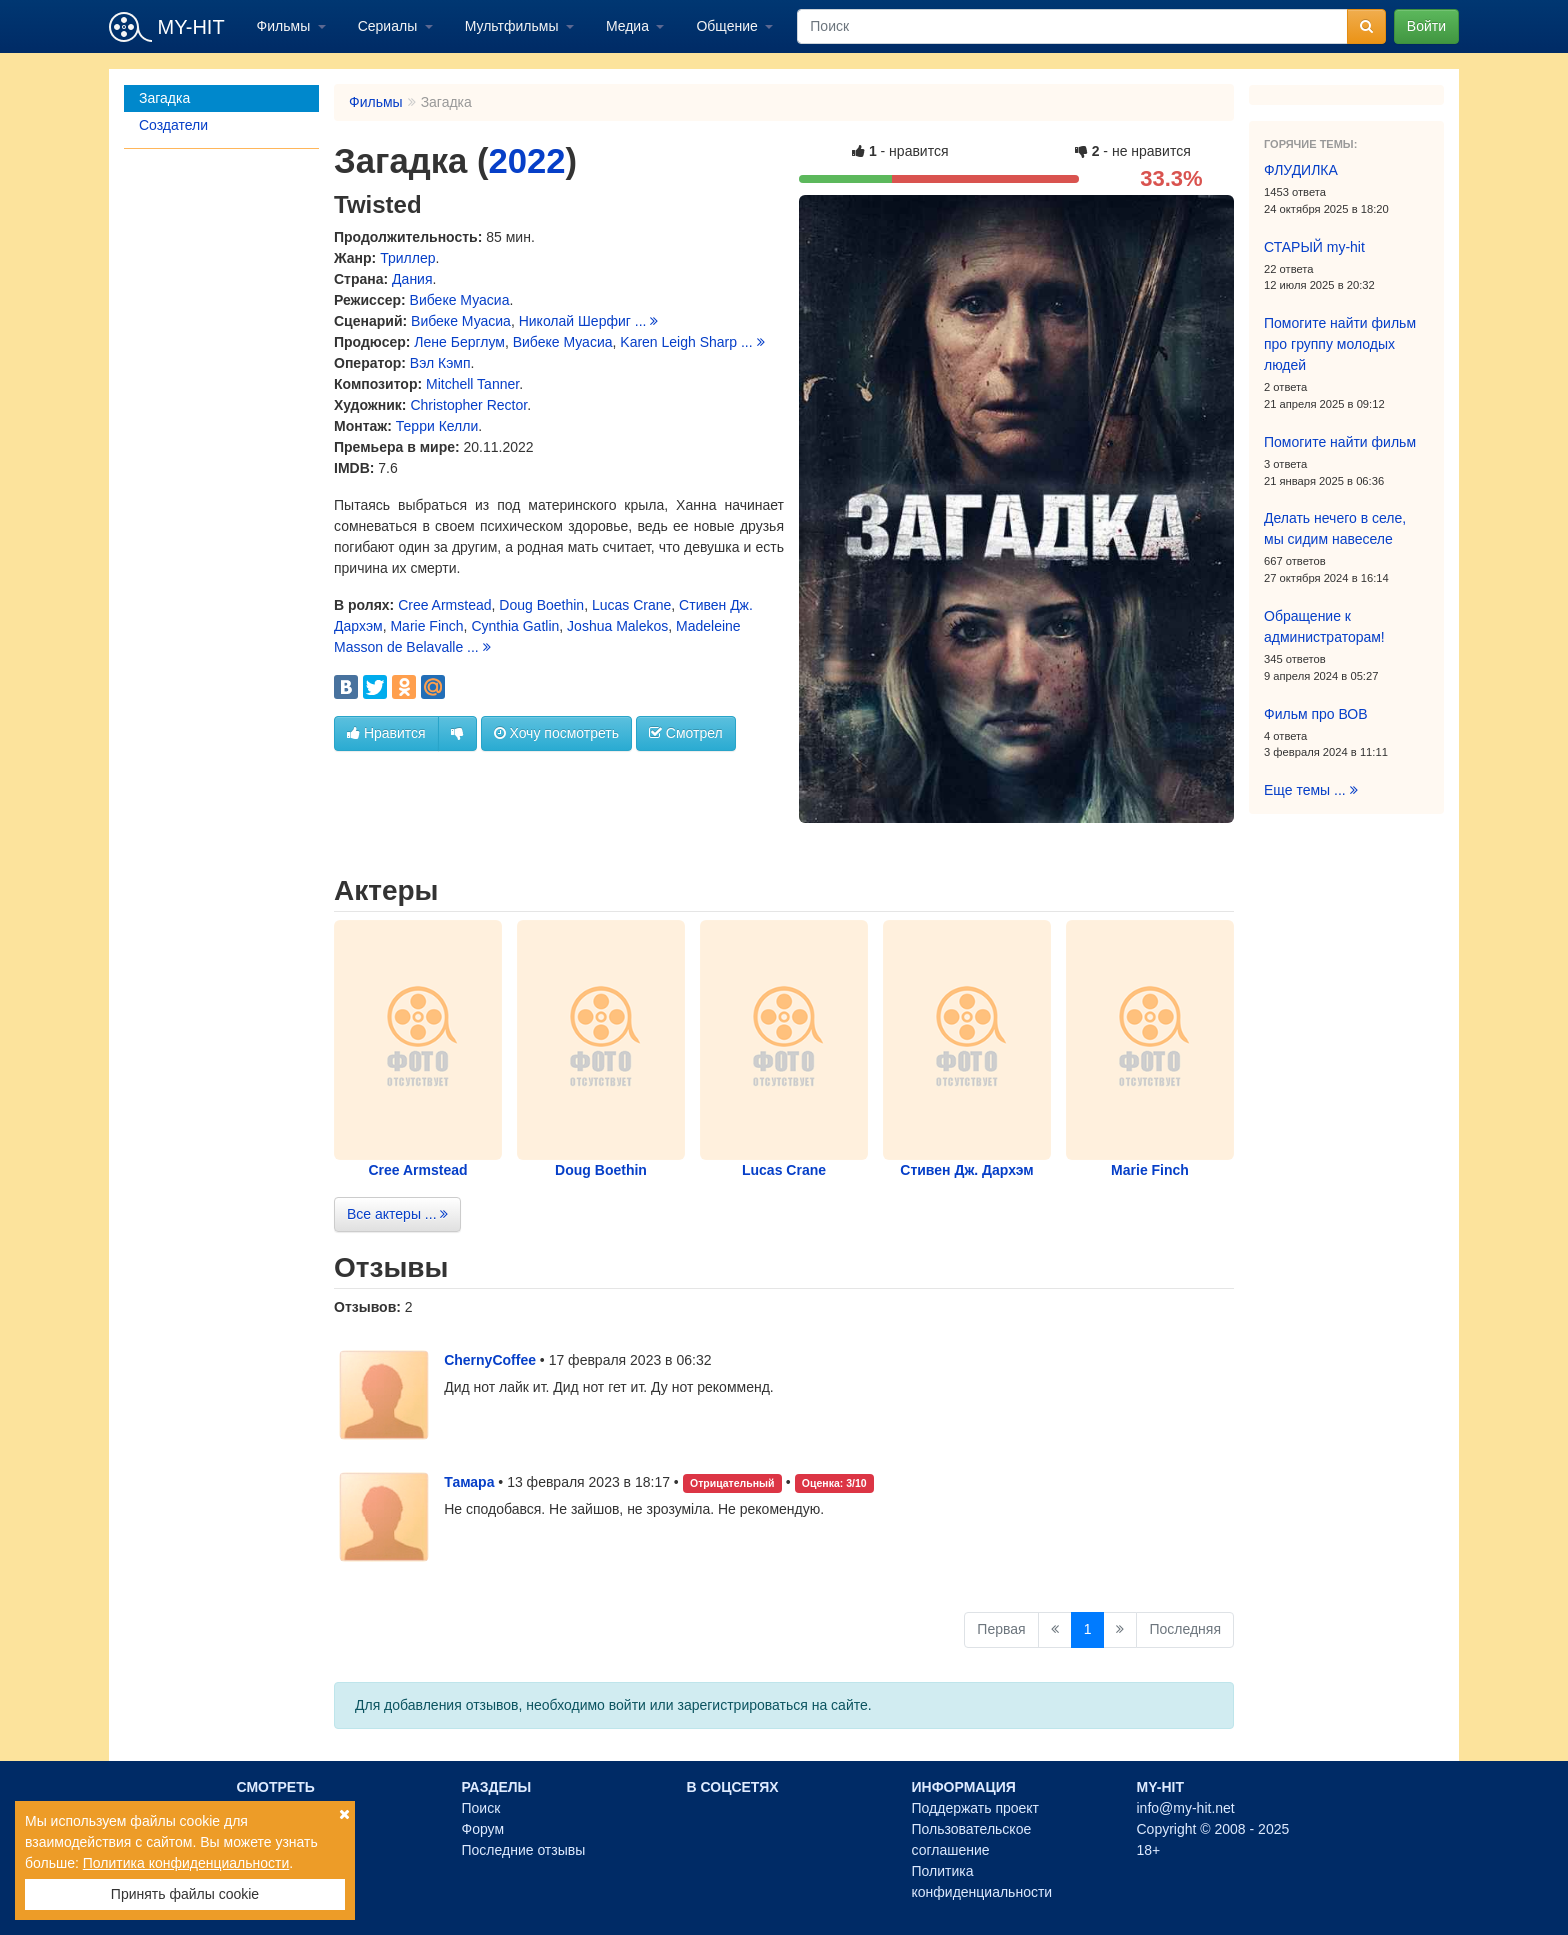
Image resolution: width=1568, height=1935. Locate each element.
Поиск (481, 1808)
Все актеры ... (397, 1214)
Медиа (629, 26)
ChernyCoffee (490, 1360)
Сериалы (389, 26)
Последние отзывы (524, 1850)
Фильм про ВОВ (1316, 714)
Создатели (173, 125)
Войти (1426, 26)
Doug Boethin (541, 605)
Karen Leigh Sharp (678, 342)
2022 (526, 161)
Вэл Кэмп (440, 363)
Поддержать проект (976, 1808)
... (647, 321)
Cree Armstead (444, 605)
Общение (728, 26)
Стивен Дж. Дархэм (966, 1170)
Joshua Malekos (617, 626)
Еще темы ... (1311, 790)
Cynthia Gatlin (515, 626)
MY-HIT (167, 27)
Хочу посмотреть (556, 733)
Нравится (386, 733)
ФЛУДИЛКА (1301, 170)
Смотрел (686, 733)
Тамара (469, 1482)
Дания (412, 279)
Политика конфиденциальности (186, 1863)
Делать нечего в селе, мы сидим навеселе (1335, 528)
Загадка (164, 98)
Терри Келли (437, 426)
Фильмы (286, 26)
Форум (483, 1829)
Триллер (407, 258)
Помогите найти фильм (1340, 442)
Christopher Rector (468, 405)
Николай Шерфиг (575, 321)
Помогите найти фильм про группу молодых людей (1340, 344)
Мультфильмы (514, 26)
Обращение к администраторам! (1324, 626)
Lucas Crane (631, 605)
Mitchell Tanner (472, 384)
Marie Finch (426, 626)
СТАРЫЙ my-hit (1314, 247)
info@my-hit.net (1186, 1808)
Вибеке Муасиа (460, 300)
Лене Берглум (459, 342)
